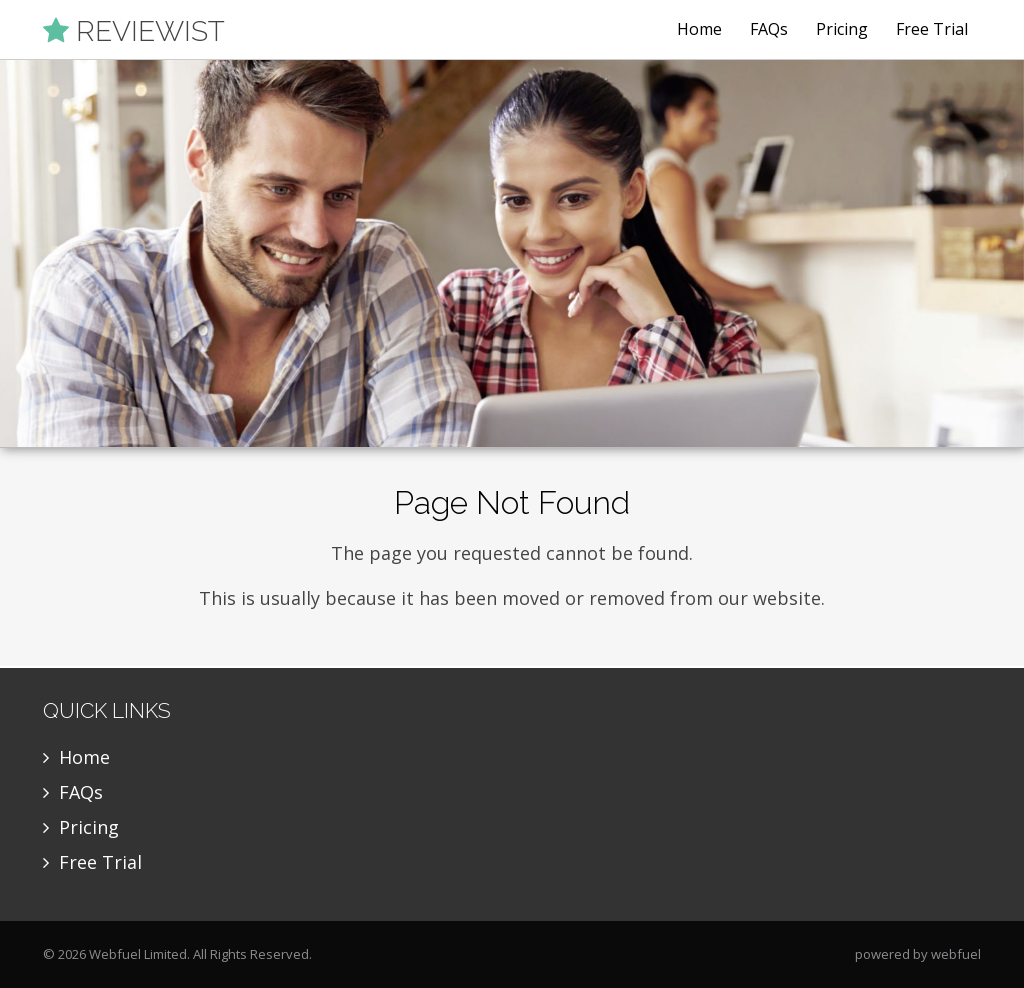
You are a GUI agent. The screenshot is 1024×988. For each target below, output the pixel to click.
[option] (512, 254)
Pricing (842, 29)
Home (699, 29)
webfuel (956, 954)
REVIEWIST (134, 31)
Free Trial (932, 29)
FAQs (769, 29)
